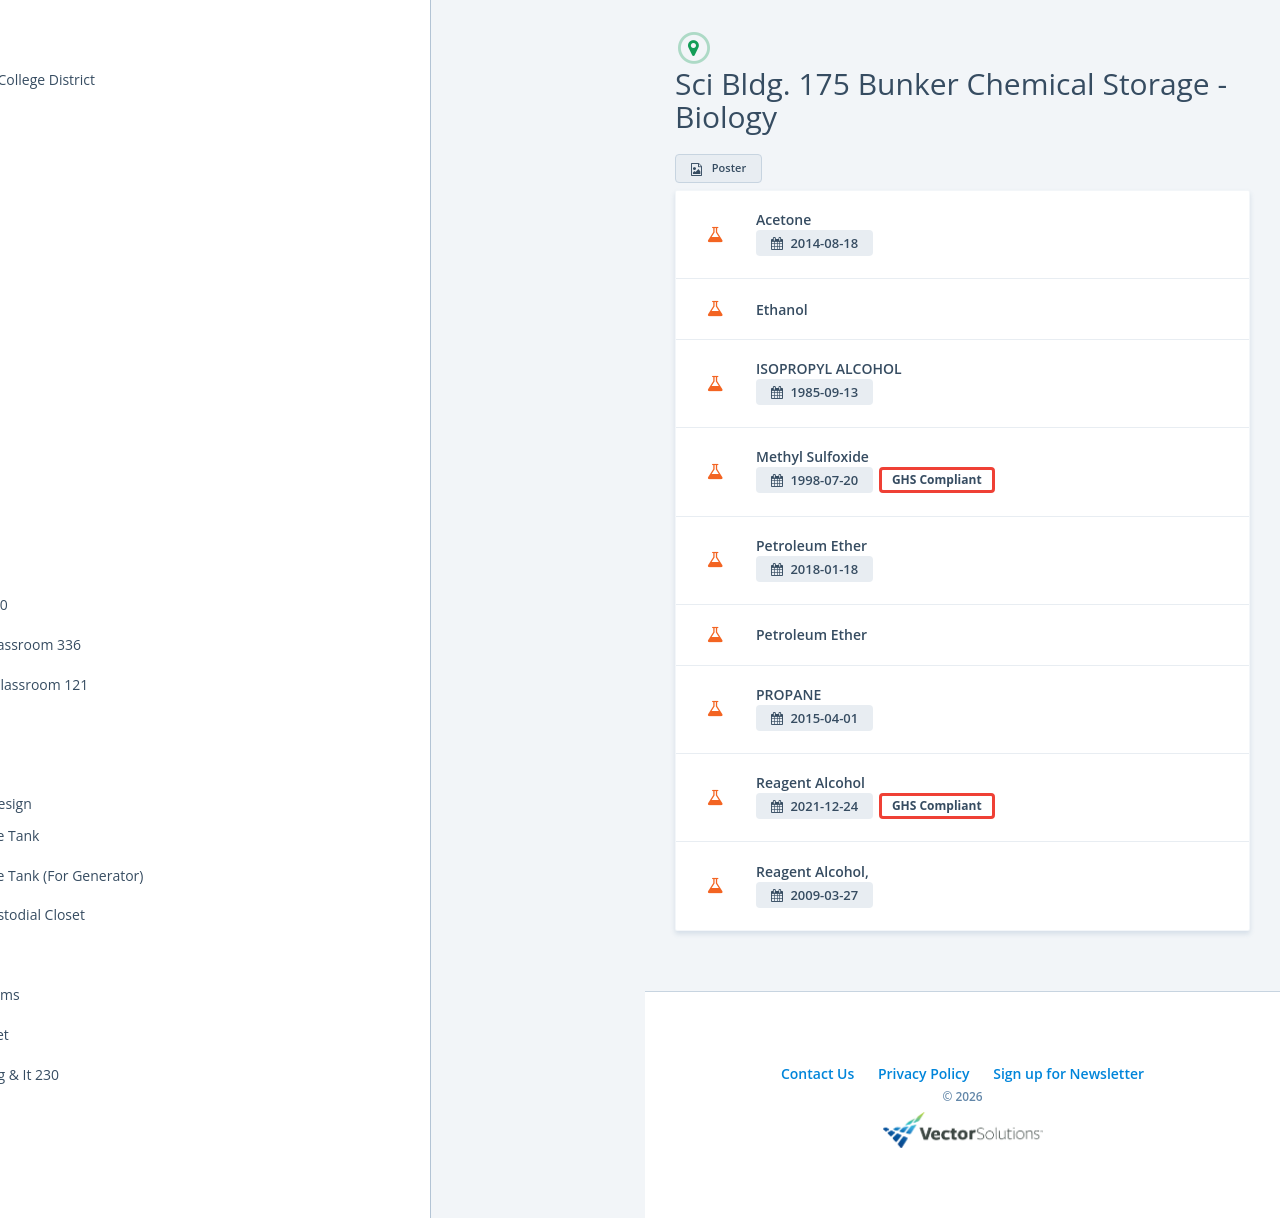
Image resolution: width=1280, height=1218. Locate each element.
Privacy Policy (924, 1073)
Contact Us (817, 1073)
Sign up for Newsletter (1068, 1073)
